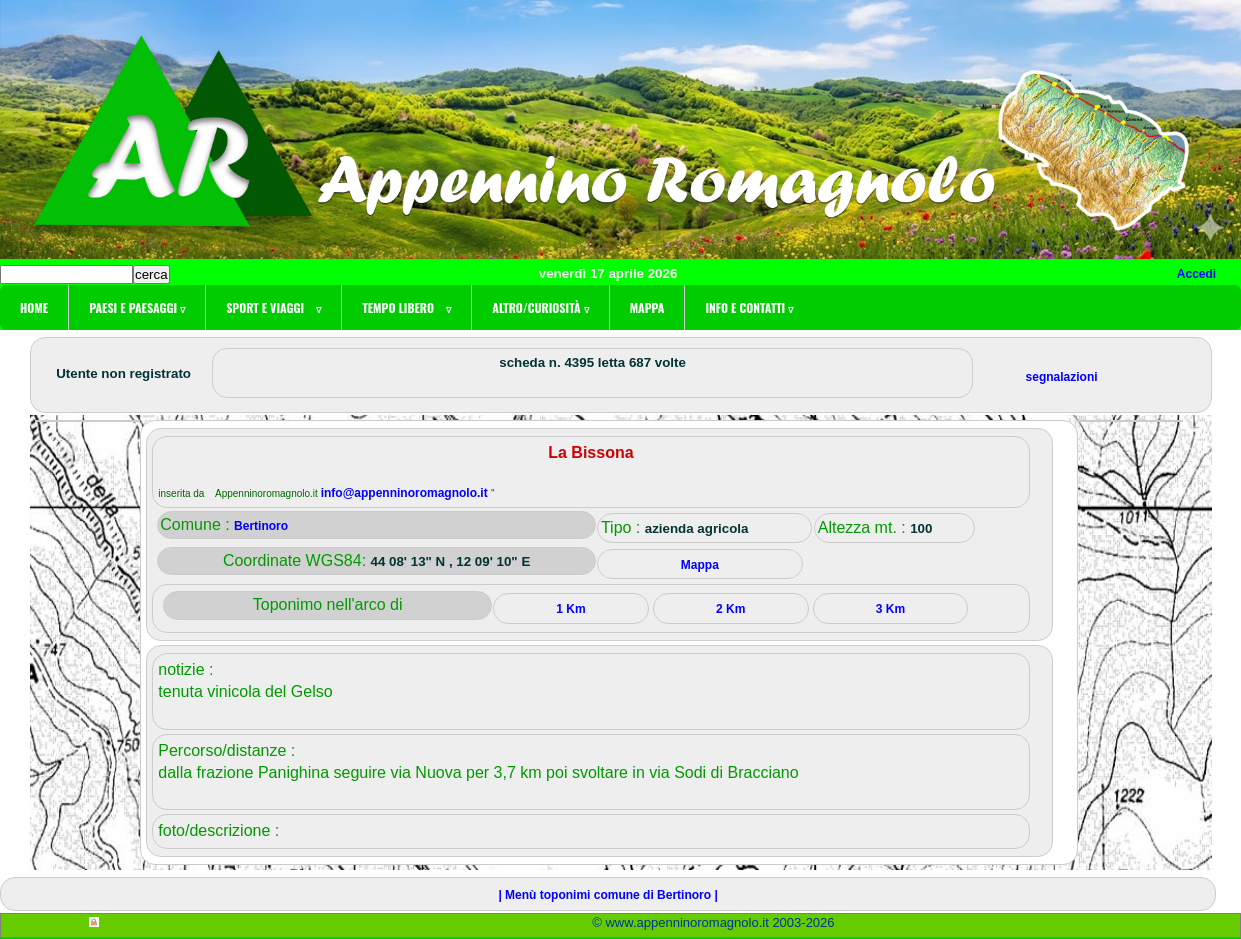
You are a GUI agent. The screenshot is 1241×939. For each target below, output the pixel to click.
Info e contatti (749, 307)
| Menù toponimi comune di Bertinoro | (607, 895)
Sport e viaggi (273, 307)
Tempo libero (406, 307)
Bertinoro (261, 526)
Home (34, 307)
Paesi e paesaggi (137, 307)
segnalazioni (1062, 377)
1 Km (570, 609)
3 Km (890, 609)
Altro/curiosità (540, 307)
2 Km (730, 609)
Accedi (1196, 274)
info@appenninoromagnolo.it (406, 493)
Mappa (647, 307)
